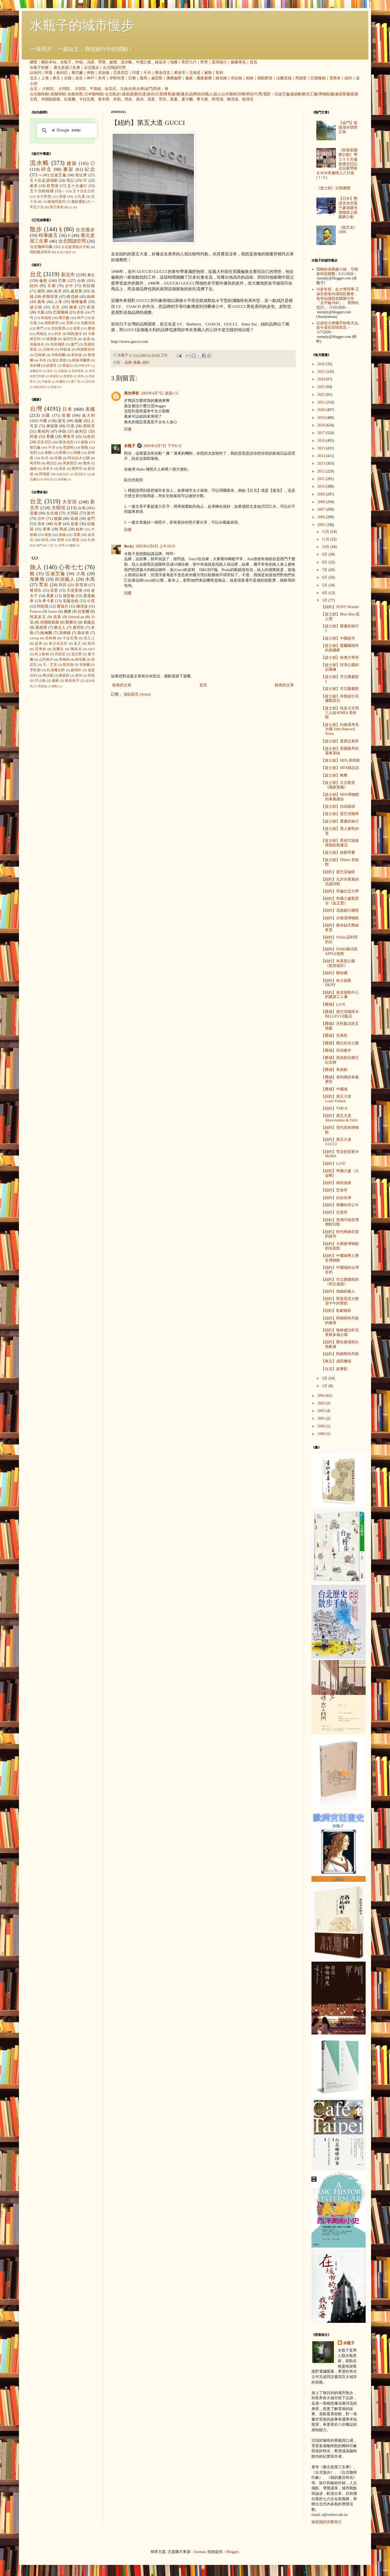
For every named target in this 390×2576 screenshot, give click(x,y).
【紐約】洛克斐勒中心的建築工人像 (340, 994)
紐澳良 (51, 365)
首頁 (253, 62)
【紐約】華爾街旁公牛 (340, 1205)
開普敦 (68, 376)
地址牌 (81, 175)
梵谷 (162, 99)
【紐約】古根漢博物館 (340, 918)
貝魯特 (48, 349)
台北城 (52, 513)
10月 (326, 547)
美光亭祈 (131, 393)
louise (52, 611)
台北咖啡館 (39, 94)
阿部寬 (42, 606)
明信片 (252, 94)
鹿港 (76, 540)
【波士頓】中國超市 (338, 638)
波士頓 (36, 307)
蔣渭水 (36, 590)
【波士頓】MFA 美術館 (340, 760)
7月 (325, 570)
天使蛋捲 (74, 590)
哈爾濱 (61, 381)
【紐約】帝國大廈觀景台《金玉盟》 (340, 900)
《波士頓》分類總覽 (333, 188)
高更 (151, 99)
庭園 (134, 94)
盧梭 (55, 681)
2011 (321, 479)
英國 (66, 415)
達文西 (76, 654)
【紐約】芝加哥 (334, 1190)
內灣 (61, 545)
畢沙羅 (48, 675)
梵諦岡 (68, 447)
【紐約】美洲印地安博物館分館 (340, 1222)
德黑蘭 (51, 339)
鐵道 (125, 94)
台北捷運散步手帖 (75, 247)
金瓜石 (110, 89)
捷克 (62, 421)
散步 (36, 229)
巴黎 (132, 78)
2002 (321, 1411)
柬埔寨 (52, 426)
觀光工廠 (309, 94)
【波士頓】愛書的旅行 (340, 821)
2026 (321, 364)
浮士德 (40, 681)
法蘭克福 (283, 78)
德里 (76, 328)
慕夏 (174, 99)
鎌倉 (73, 307)
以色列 (35, 73)
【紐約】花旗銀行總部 (340, 910)
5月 (325, 585)
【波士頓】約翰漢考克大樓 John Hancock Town (340, 729)
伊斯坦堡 (117, 78)
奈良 (79, 78)
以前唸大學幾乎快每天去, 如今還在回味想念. (337, 325)
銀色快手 (72, 681)
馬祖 (157, 89)
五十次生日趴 (84, 191)
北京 (33, 78)
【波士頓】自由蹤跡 (338, 806)
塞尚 (78, 675)
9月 (325, 554)
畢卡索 (202, 99)
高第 (57, 617)
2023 (321, 387)
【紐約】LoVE (333, 1164)
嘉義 (62, 535)
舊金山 (67, 365)
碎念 (46, 169)
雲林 (69, 323)
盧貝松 (78, 627)
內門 (39, 545)
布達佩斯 (57, 344)
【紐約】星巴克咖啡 (338, 872)
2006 (321, 517)
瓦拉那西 (58, 328)
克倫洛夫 (37, 344)
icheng (34, 638)
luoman (200, 2552)
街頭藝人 (205, 94)
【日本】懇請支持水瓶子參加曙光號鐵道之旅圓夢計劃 (348, 208)
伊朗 (90, 73)
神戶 (90, 78)
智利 (219, 73)
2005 (321, 525)
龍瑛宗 (247, 99)
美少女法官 (58, 643)
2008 (321, 502)
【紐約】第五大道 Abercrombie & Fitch (339, 1118)
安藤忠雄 (71, 601)
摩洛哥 (179, 73)
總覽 (33, 62)
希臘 (50, 437)
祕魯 (208, 73)
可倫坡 (46, 381)
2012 (321, 471)
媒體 (113, 62)
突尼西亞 (80, 474)
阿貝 (63, 585)
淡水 (41, 524)
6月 (325, 577)
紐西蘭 (62, 479)
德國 (78, 421)
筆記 (70, 180)
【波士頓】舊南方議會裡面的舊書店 (340, 843)
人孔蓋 (79, 196)
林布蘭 (80, 659)
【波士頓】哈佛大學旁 (340, 658)
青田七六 (189, 62)
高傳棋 (65, 633)
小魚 (81, 573)
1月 (325, 1386)
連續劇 (295, 94)
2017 (321, 433)
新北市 (68, 274)
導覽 (102, 62)
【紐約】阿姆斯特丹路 (340, 1354)
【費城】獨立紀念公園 (340, 1043)
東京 (56, 78)
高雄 (74, 519)
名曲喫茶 (75, 94)
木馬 (90, 579)
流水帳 (126, 62)
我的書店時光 (40, 252)
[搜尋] (66, 130)
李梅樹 (64, 659)
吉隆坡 (62, 371)
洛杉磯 (35, 365)
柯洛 (91, 675)
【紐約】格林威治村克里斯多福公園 (340, 1332)
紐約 (348, 78)
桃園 (58, 519)
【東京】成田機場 (336, 1361)
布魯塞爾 (58, 355)
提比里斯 (59, 360)
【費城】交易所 (334, 1035)
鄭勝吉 (71, 622)
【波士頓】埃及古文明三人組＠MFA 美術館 (340, 712)
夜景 (34, 186)
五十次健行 (77, 186)
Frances (36, 611)
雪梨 (54, 387)
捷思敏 (69, 596)
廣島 (41, 302)
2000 (321, 1426)
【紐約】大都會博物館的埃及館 (340, 1246)
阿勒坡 (65, 349)
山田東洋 (46, 659)
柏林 (249, 78)
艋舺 (79, 529)
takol (91, 649)
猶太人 (60, 627)
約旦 (58, 334)
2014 (321, 456)
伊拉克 (48, 479)
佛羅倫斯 (173, 78)
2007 (321, 509)
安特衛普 (78, 371)
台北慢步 (91, 68)
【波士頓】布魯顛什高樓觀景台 (340, 698)
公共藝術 (229, 94)
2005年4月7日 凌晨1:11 (160, 393)
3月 (325, 600)
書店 (184, 94)
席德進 (42, 686)
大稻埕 (48, 89)
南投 (47, 535)
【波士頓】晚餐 (334, 775)
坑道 (142, 94)
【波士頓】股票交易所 (340, 741)
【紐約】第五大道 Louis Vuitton (336, 1098)
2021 (321, 402)
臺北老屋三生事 (67, 68)
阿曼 (49, 73)
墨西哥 (77, 469)
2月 (325, 1378)
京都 (68, 78)
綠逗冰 (160, 62)
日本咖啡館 (93, 94)
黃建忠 (89, 622)
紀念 (90, 169)
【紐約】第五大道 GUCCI (336, 1141)
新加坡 (76, 355)
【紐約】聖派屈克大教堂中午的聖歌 (340, 1301)
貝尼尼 (60, 654)
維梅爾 (46, 633)
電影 (267, 94)
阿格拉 (41, 334)
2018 (321, 425)
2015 (321, 448)
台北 (33, 89)
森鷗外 (76, 670)
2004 (321, 1396)
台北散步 (112, 94)
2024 (321, 379)
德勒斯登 (264, 78)
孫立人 (89, 638)
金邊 (86, 339)
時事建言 (48, 235)
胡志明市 (40, 387)
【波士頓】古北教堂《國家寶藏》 (338, 785)
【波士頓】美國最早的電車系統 (340, 750)
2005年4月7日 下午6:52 (162, 446)
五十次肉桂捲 (42, 191)
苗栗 (76, 535)
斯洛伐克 (162, 73)
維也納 (221, 78)
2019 (321, 418)
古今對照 (44, 196)
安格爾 (84, 665)
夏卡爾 (187, 99)
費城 (91, 328)
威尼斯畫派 (344, 94)
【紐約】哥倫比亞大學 (340, 891)
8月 (325, 562)
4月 (325, 593)
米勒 (117, 99)
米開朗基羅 (50, 99)
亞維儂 (40, 355)
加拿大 (48, 469)
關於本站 (48, 62)
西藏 (62, 453)
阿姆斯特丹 (86, 349)
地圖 (174, 62)
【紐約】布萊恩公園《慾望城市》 (338, 963)
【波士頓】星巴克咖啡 (340, 814)
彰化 (45, 540)
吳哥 (102, 78)
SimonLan (76, 617)
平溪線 (95, 89)
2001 (321, 1418)
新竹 (91, 513)
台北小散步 (64, 252)
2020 (321, 410)
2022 (321, 395)
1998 (321, 1434)
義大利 (88, 415)
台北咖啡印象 (41, 247)
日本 (67, 409)
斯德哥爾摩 (81, 360)
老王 (77, 643)
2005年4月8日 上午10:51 (156, 546)
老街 (150, 94)
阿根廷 (44, 474)
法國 (45, 415)
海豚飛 (37, 579)
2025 (321, 372)
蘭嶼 (72, 545)
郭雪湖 (217, 99)
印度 (136, 73)
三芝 (50, 545)
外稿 (79, 62)
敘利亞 (62, 73)
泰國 (47, 453)
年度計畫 (143, 62)
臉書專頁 (238, 62)
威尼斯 (156, 78)
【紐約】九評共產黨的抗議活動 (340, 881)
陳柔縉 (64, 675)
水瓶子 (66, 62)
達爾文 (58, 649)
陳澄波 (232, 99)
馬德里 (301, 78)
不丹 (147, 73)
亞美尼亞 (120, 73)
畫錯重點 (78, 202)
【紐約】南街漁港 (336, 1183)
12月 (326, 532)
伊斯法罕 (84, 365)
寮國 (84, 447)
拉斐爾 (69, 99)
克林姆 (50, 638)
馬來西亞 (70, 463)
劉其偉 (68, 665)
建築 (72, 163)
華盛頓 (54, 376)
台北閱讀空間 (114, 68)
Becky (129, 546)
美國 (136, 362)
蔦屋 (62, 196)
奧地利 (43, 431)
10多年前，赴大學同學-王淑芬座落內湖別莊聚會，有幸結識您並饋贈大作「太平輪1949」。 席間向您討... (337, 298)
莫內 (140, 99)
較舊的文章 (284, 685)
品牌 (193, 94)
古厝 (159, 94)
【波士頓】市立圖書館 (340, 689)
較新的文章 (121, 685)
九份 (124, 89)
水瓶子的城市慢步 (82, 25)
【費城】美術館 (334, 1070)
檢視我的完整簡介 (326, 2522)
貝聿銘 (40, 649)
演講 (90, 62)
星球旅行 (219, 62)
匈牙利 (35, 463)
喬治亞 (51, 463)
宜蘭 (34, 513)
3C (85, 180)
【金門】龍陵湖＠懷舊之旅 (348, 127)
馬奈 (128, 99)
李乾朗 (35, 670)
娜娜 (68, 611)
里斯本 (335, 78)
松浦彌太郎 (56, 670)
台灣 (36, 408)
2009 (321, 494)
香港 (80, 312)
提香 (39, 643)
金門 (148, 89)
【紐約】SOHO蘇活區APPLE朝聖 (339, 951)
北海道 (194, 73)
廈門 (74, 344)
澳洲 (86, 463)
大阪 (41, 312)
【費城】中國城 (334, 1089)
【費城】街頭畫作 (336, 1050)
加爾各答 (36, 371)
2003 (321, 1403)
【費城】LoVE (333, 1004)
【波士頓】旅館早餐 (338, 852)
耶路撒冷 (74, 334)
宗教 (241, 94)
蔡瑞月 (62, 606)
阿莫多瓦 (38, 617)
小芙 (91, 601)
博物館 (324, 94)
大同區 (64, 89)
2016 (321, 441)
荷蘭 (58, 458)
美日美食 (57, 207)
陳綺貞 (76, 649)
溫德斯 (41, 627)
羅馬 (143, 78)
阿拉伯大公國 (79, 458)
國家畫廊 (204, 78)
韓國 (76, 453)
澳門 (40, 328)
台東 (140, 89)
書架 (68, 169)
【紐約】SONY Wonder (340, 607)
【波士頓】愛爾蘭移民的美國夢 (340, 648)
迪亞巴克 (70, 339)
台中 (69, 286)
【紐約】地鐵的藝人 (338, 1291)
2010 (321, 486)
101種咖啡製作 (54, 202)
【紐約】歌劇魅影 (336, 1311)
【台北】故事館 (334, 1369)
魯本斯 (103, 99)
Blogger (232, 2552)
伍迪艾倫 (282, 94)
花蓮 (74, 524)
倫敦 (189, 78)
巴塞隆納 (318, 78)
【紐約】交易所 (334, 1212)
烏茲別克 (62, 474)
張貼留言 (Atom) (137, 694)
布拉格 (236, 78)
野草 (204, 62)
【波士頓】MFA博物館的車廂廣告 (340, 797)
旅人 (217, 94)
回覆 (128, 429)
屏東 (47, 529)
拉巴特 (90, 381)
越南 (33, 469)
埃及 (62, 469)
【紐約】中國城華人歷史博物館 (340, 1258)
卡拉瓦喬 (86, 99)
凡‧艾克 (50, 665)
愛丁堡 (75, 381)
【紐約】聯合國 (334, 973)
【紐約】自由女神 (336, 1198)
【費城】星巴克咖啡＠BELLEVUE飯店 (340, 1014)
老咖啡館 (58, 94)
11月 (326, 539)
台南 (132, 89)
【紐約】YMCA (334, 1108)
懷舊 (167, 94)
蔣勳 (55, 686)
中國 (43, 421)
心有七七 (70, 567)
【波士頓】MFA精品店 (340, 768)
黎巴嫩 (77, 73)
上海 (45, 78)
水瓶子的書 (39, 68)
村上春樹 (42, 654)
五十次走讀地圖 (44, 180)
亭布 (42, 360)
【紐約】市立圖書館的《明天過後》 (340, 1281)
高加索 (103, 73)
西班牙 (89, 426)
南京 (50, 371)
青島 (81, 376)
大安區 (80, 89)
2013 (321, 463)
